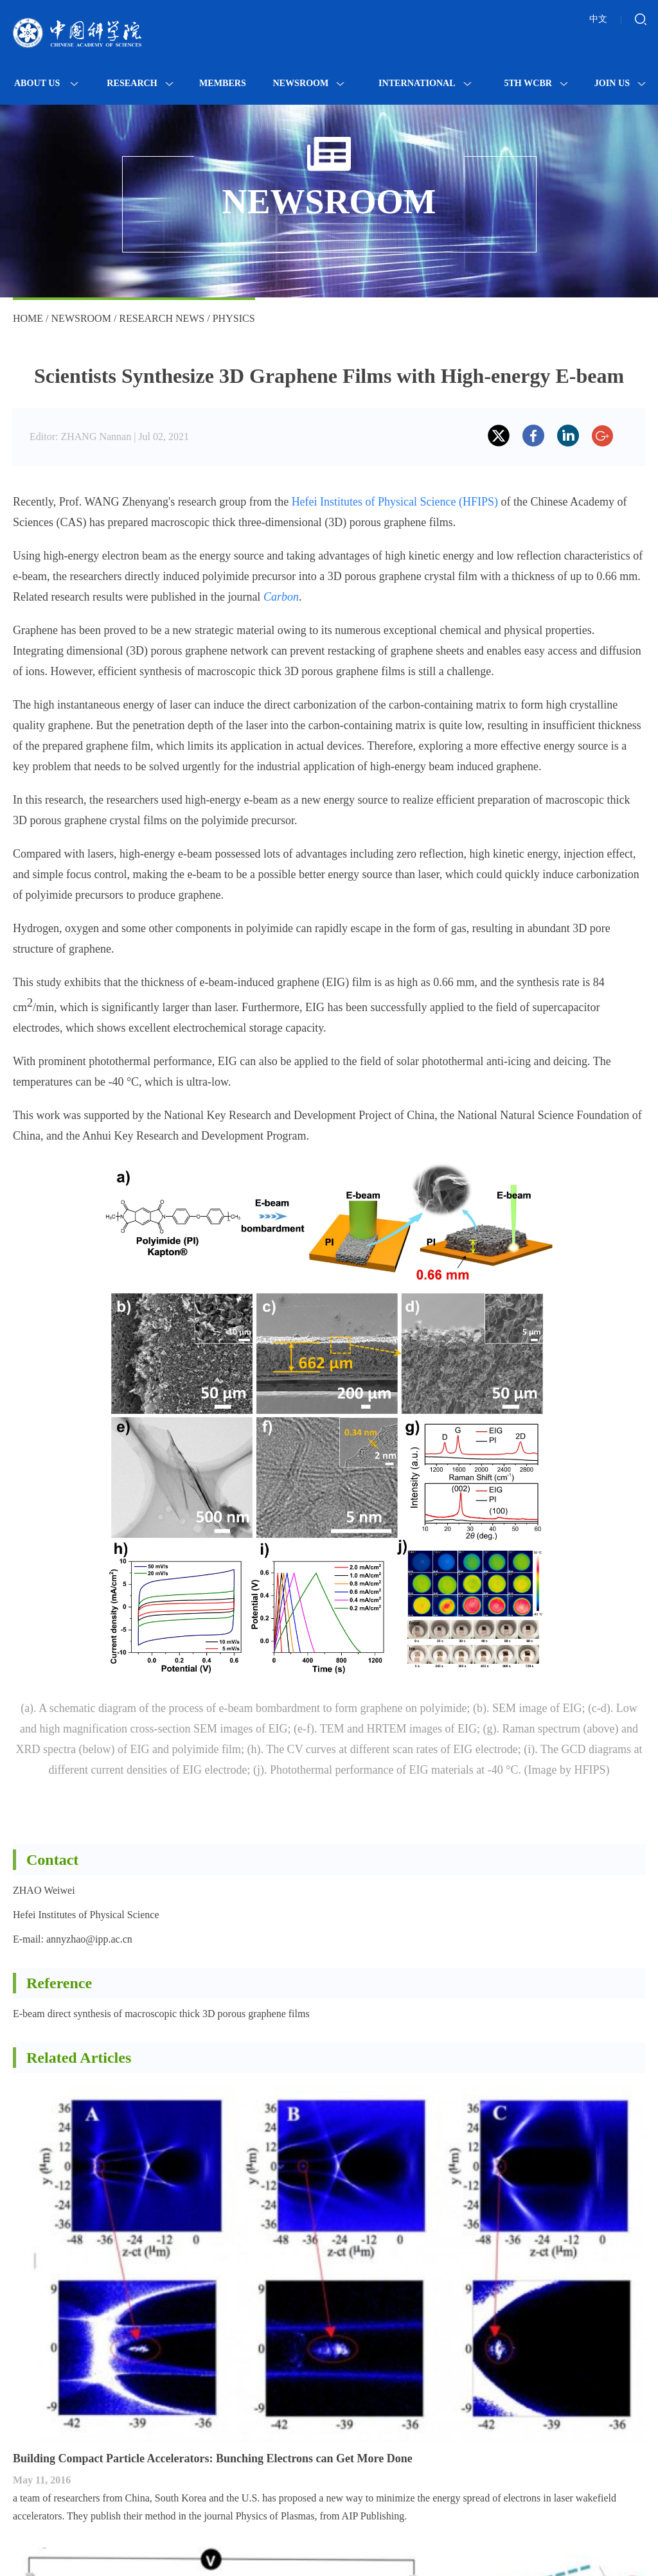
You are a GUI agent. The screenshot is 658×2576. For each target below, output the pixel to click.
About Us (46, 83)
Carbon (281, 596)
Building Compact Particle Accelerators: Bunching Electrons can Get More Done (213, 2458)
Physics (234, 318)
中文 (598, 19)
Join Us (620, 83)
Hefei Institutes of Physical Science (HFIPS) (395, 501)
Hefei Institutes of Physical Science (86, 1914)
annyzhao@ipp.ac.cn (89, 1939)
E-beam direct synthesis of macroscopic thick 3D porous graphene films (161, 2013)
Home (28, 318)
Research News (161, 318)
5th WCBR (536, 83)
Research (140, 83)
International (425, 83)
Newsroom (308, 83)
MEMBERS (222, 83)
